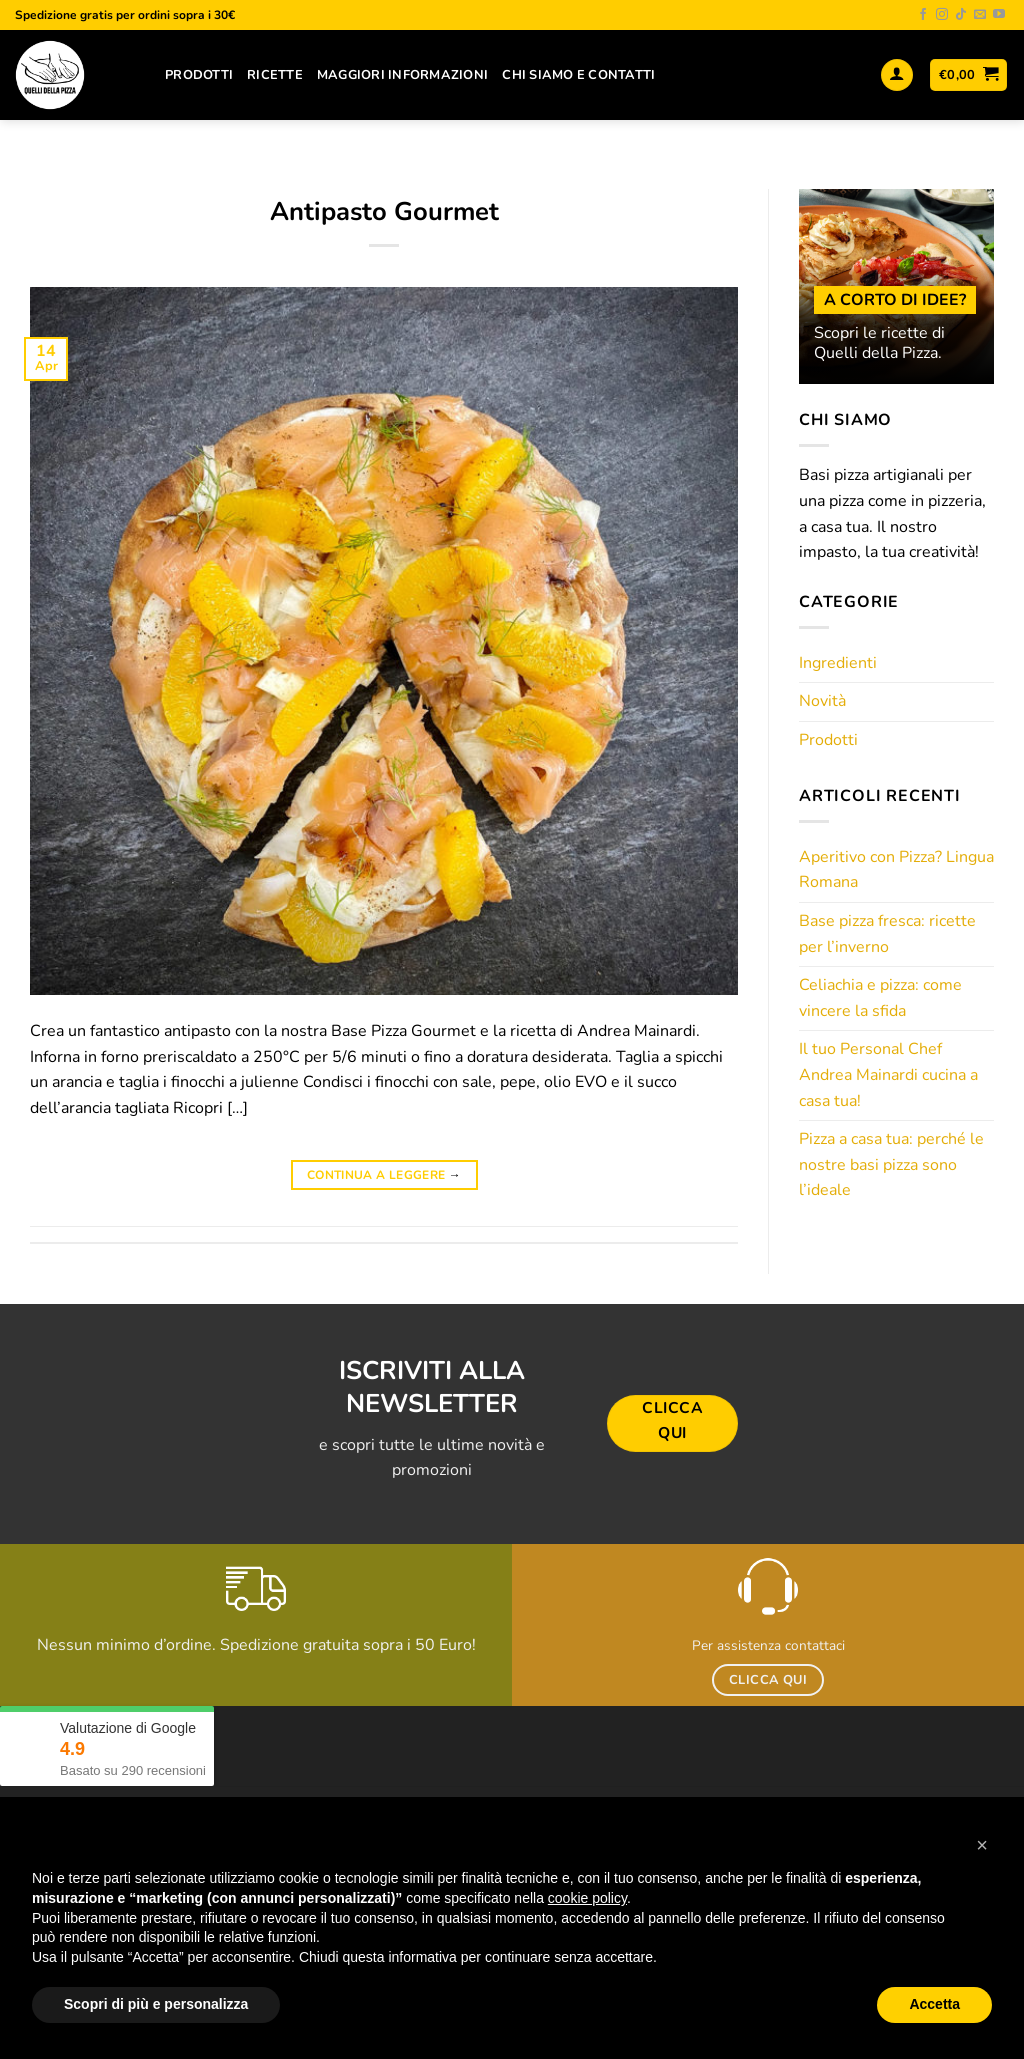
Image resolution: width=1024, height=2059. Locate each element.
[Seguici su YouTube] (999, 15)
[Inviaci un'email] (980, 15)
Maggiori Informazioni (402, 75)
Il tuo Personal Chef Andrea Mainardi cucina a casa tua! (888, 1074)
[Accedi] (897, 75)
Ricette (275, 75)
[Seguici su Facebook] (923, 15)
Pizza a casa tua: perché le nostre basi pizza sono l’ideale (891, 1164)
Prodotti (199, 75)
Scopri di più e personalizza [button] (156, 2004)
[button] (982, 1845)
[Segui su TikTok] (961, 15)
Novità (822, 701)
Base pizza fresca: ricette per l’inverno (887, 934)
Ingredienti (838, 663)
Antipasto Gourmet (384, 211)
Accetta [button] (934, 2004)
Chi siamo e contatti (578, 75)
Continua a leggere (384, 1175)
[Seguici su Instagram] (942, 15)
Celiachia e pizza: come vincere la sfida (880, 998)
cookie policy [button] (587, 1898)
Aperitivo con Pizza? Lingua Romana (896, 870)
